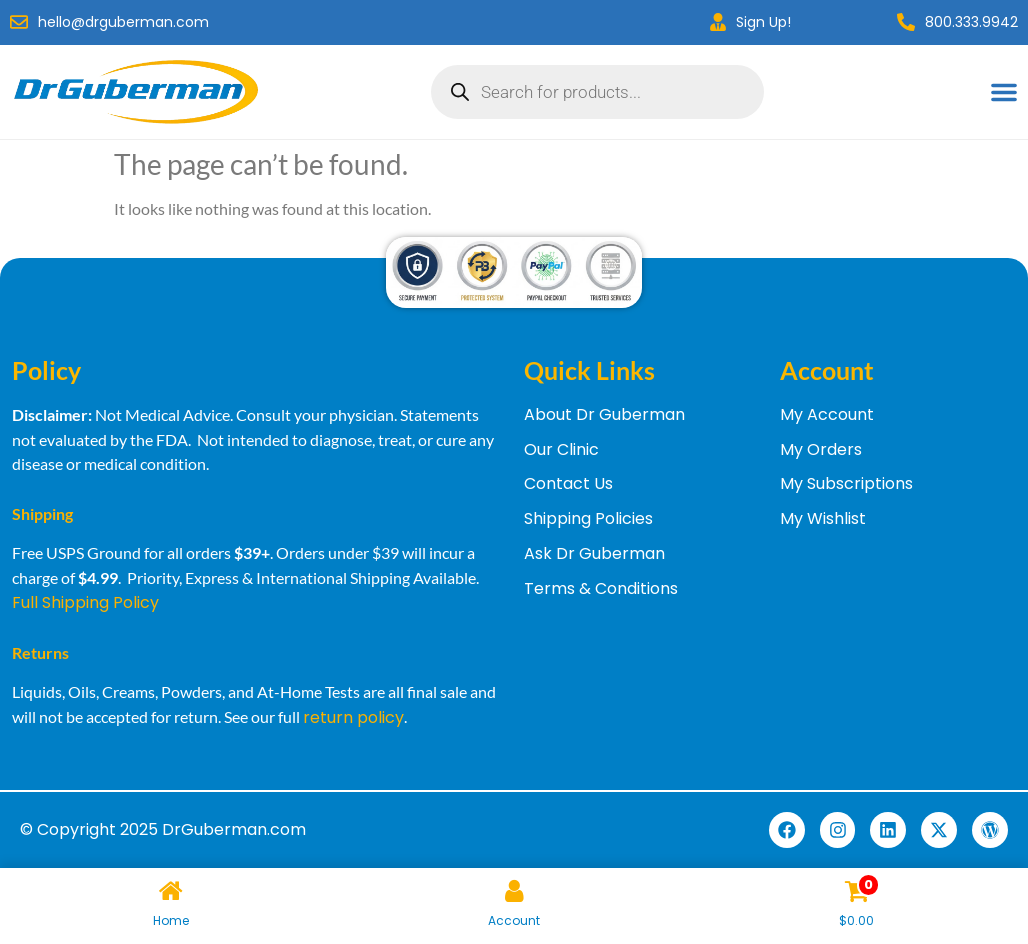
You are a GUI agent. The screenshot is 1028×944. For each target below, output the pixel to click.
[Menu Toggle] (1004, 92)
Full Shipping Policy (85, 602)
